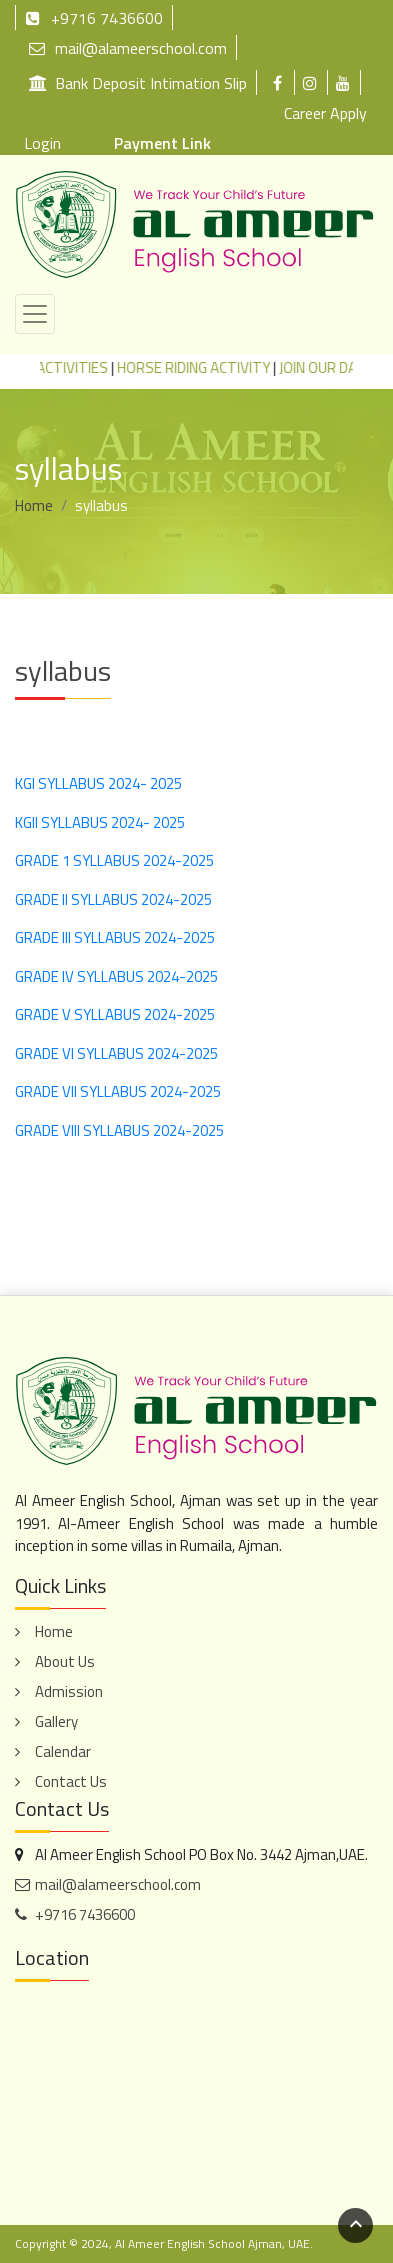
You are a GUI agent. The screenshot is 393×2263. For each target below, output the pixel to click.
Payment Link (162, 143)
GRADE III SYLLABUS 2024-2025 (115, 937)
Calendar (63, 1751)
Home (34, 505)
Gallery (56, 1721)
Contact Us (71, 1781)
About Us (65, 1661)
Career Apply (325, 113)
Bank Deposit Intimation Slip (138, 82)
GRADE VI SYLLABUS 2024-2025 (116, 1053)
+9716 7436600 (94, 17)
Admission (69, 1691)
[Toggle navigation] (35, 314)
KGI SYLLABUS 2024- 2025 (98, 783)
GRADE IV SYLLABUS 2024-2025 (116, 976)
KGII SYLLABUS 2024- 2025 (100, 822)
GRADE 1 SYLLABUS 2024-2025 (114, 860)
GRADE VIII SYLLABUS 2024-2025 (119, 1130)
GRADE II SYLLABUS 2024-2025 (113, 899)
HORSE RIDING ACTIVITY (203, 367)
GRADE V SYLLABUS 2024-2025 (115, 1014)
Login (42, 143)
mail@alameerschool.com (128, 47)
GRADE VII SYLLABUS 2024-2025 (118, 1091)
